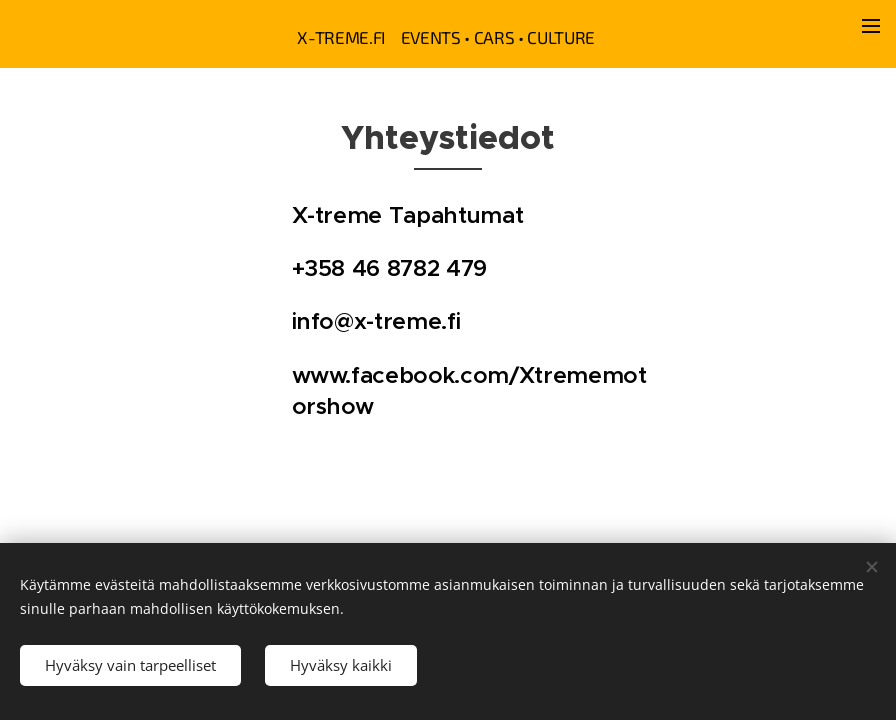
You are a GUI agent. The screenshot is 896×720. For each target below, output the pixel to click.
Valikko (871, 26)
